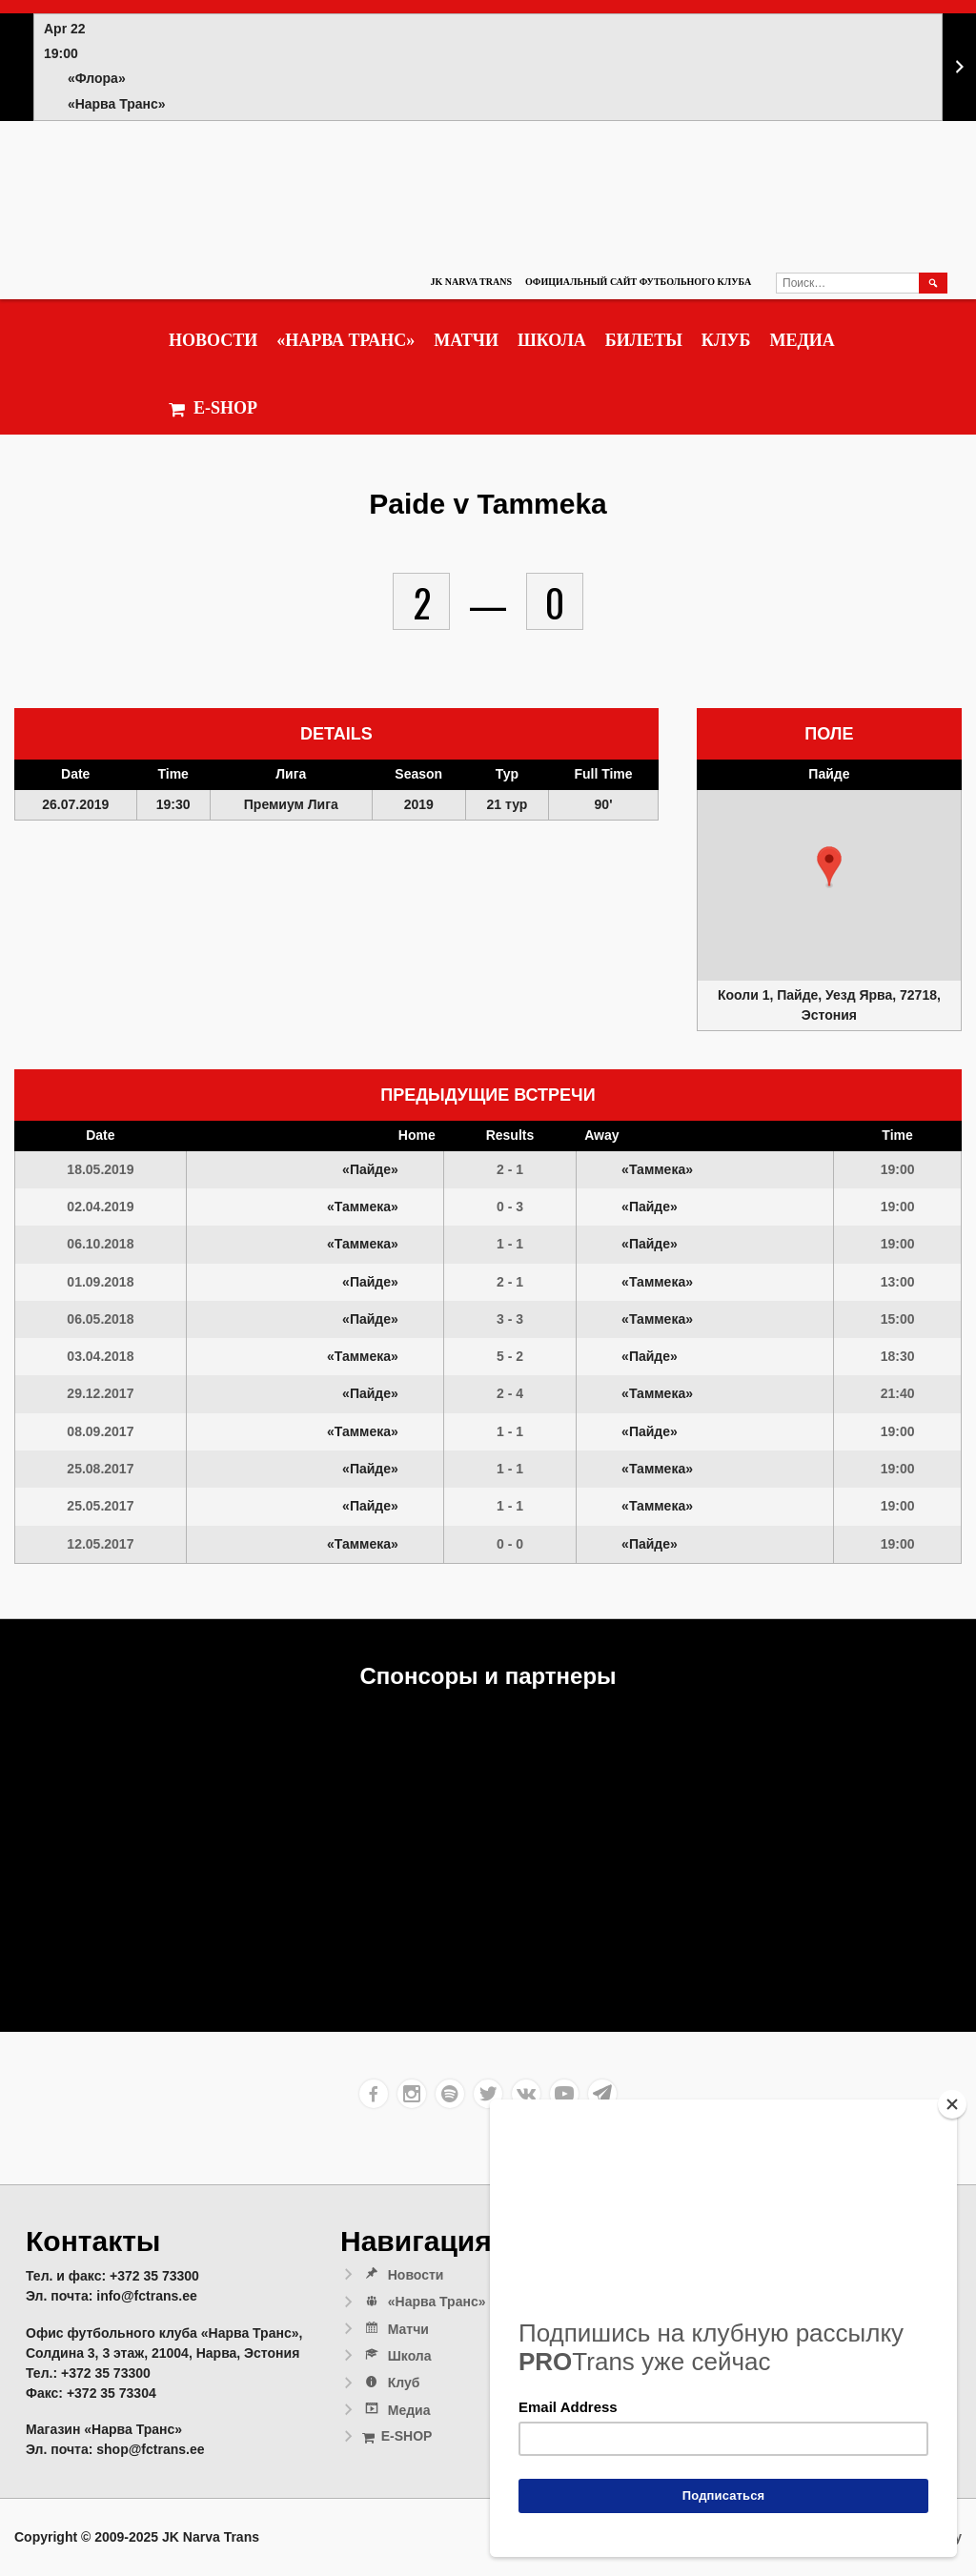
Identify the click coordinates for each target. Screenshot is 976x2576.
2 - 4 (510, 1393)
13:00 (898, 1281)
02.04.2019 (100, 1206)
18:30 (898, 1356)
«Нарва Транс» (345, 340)
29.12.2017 (100, 1393)
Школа (552, 340)
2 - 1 (510, 1169)
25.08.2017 (100, 1468)
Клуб (726, 340)
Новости (213, 340)
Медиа (801, 340)
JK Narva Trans (471, 281)
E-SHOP (213, 408)
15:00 (898, 1319)
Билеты (643, 340)
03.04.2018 (100, 1356)
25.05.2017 (100, 1505)
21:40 (898, 1393)
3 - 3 (510, 1319)
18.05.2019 (100, 1169)
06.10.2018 (100, 1243)
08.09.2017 (100, 1431)
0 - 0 (510, 1544)
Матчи (466, 340)
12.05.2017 (100, 1544)
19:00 (898, 1169)
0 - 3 (510, 1206)
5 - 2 (510, 1356)
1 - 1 (510, 1243)
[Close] (952, 2104)
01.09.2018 (100, 1281)
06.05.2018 (100, 1319)
